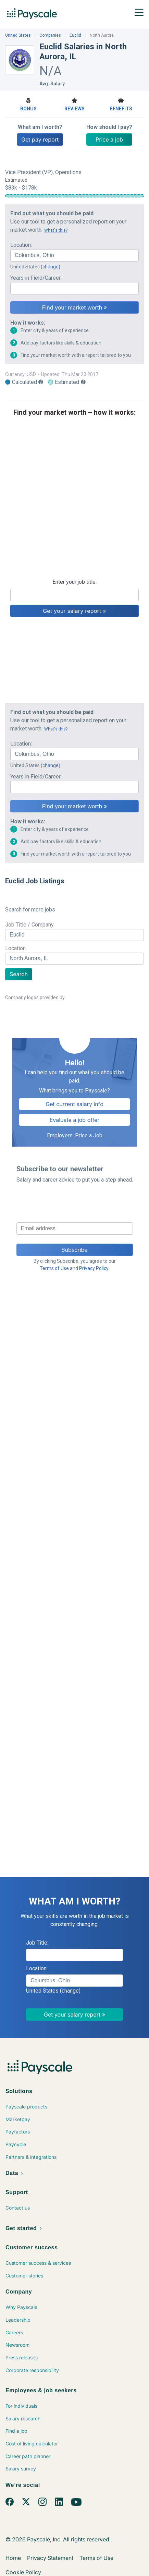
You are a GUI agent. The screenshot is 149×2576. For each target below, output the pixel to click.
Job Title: (37, 1942)
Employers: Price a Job (74, 1135)
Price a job (109, 139)
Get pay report (40, 139)
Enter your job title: (74, 582)
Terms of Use (54, 1268)
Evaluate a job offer (75, 1119)
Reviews (74, 103)
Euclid (75, 35)
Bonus (28, 103)
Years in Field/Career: (36, 278)
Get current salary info (74, 1104)
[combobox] (74, 255)
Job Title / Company (29, 924)
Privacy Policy (93, 1268)
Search (19, 974)
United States (18, 35)
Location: (21, 245)
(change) (50, 266)
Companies (50, 35)
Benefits (121, 103)
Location (15, 948)
